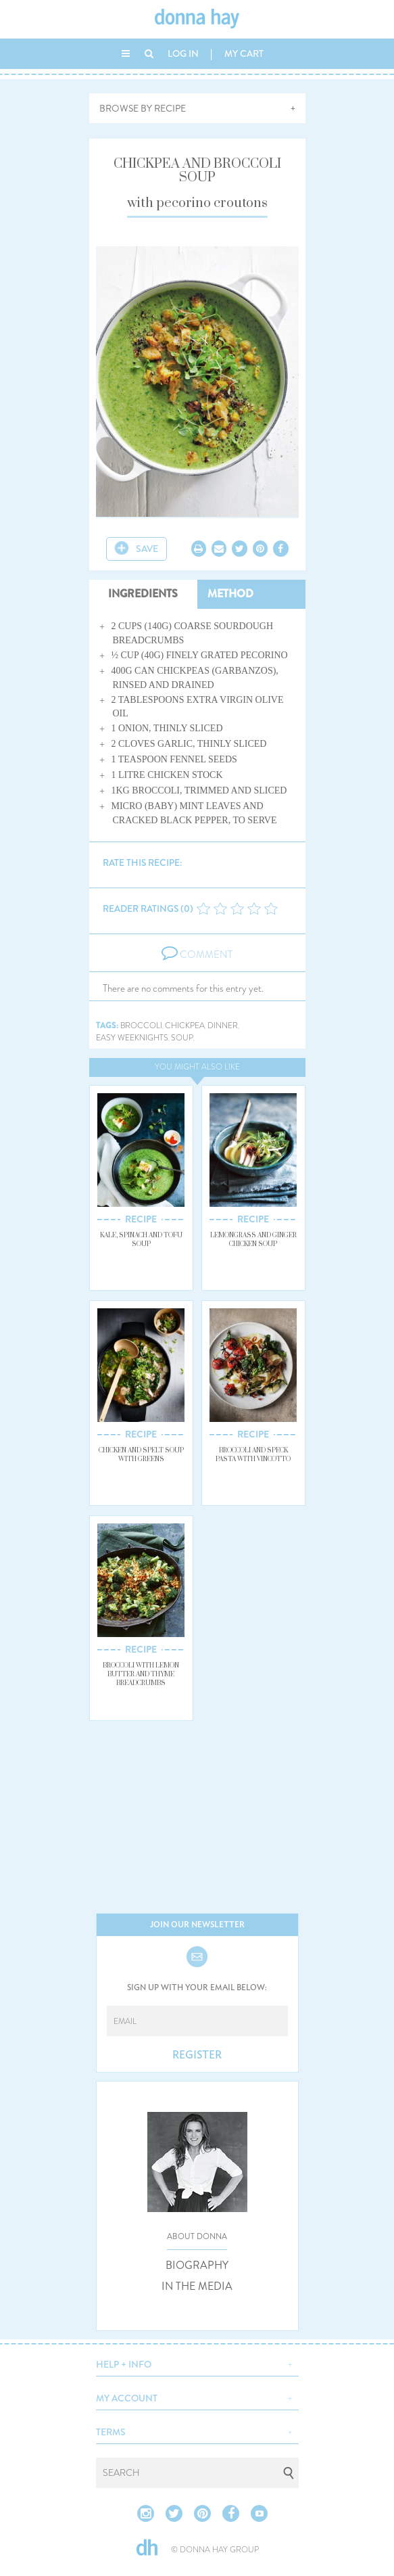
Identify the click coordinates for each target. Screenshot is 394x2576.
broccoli (141, 1026)
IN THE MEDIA (197, 2286)
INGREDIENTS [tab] (143, 593)
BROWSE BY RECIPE (142, 108)
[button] (197, 2362)
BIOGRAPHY (197, 2265)
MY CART (244, 53)
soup (182, 1038)
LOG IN (183, 53)
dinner (222, 1026)
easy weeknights (132, 1038)
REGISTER (197, 2055)
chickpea (185, 1026)
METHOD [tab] (230, 593)
